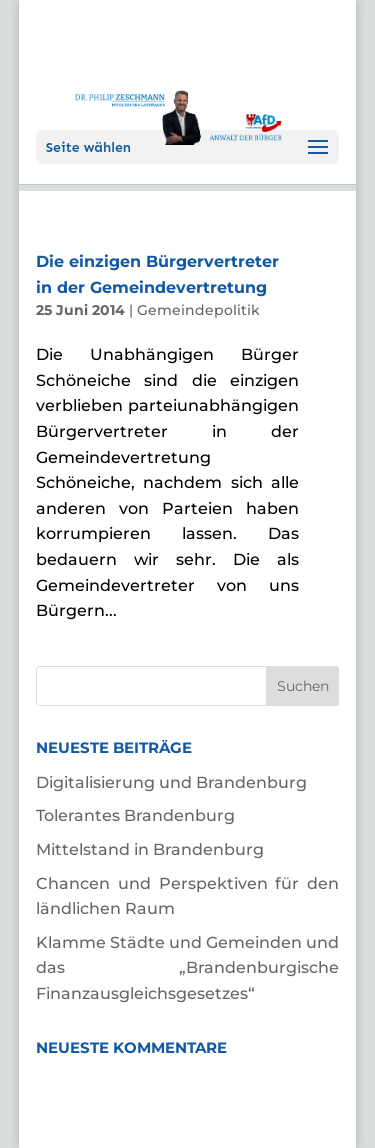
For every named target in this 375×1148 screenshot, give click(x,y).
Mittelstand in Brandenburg (150, 849)
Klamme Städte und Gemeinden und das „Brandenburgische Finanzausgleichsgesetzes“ (188, 968)
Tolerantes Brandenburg (135, 815)
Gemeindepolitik (198, 310)
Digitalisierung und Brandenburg (171, 782)
